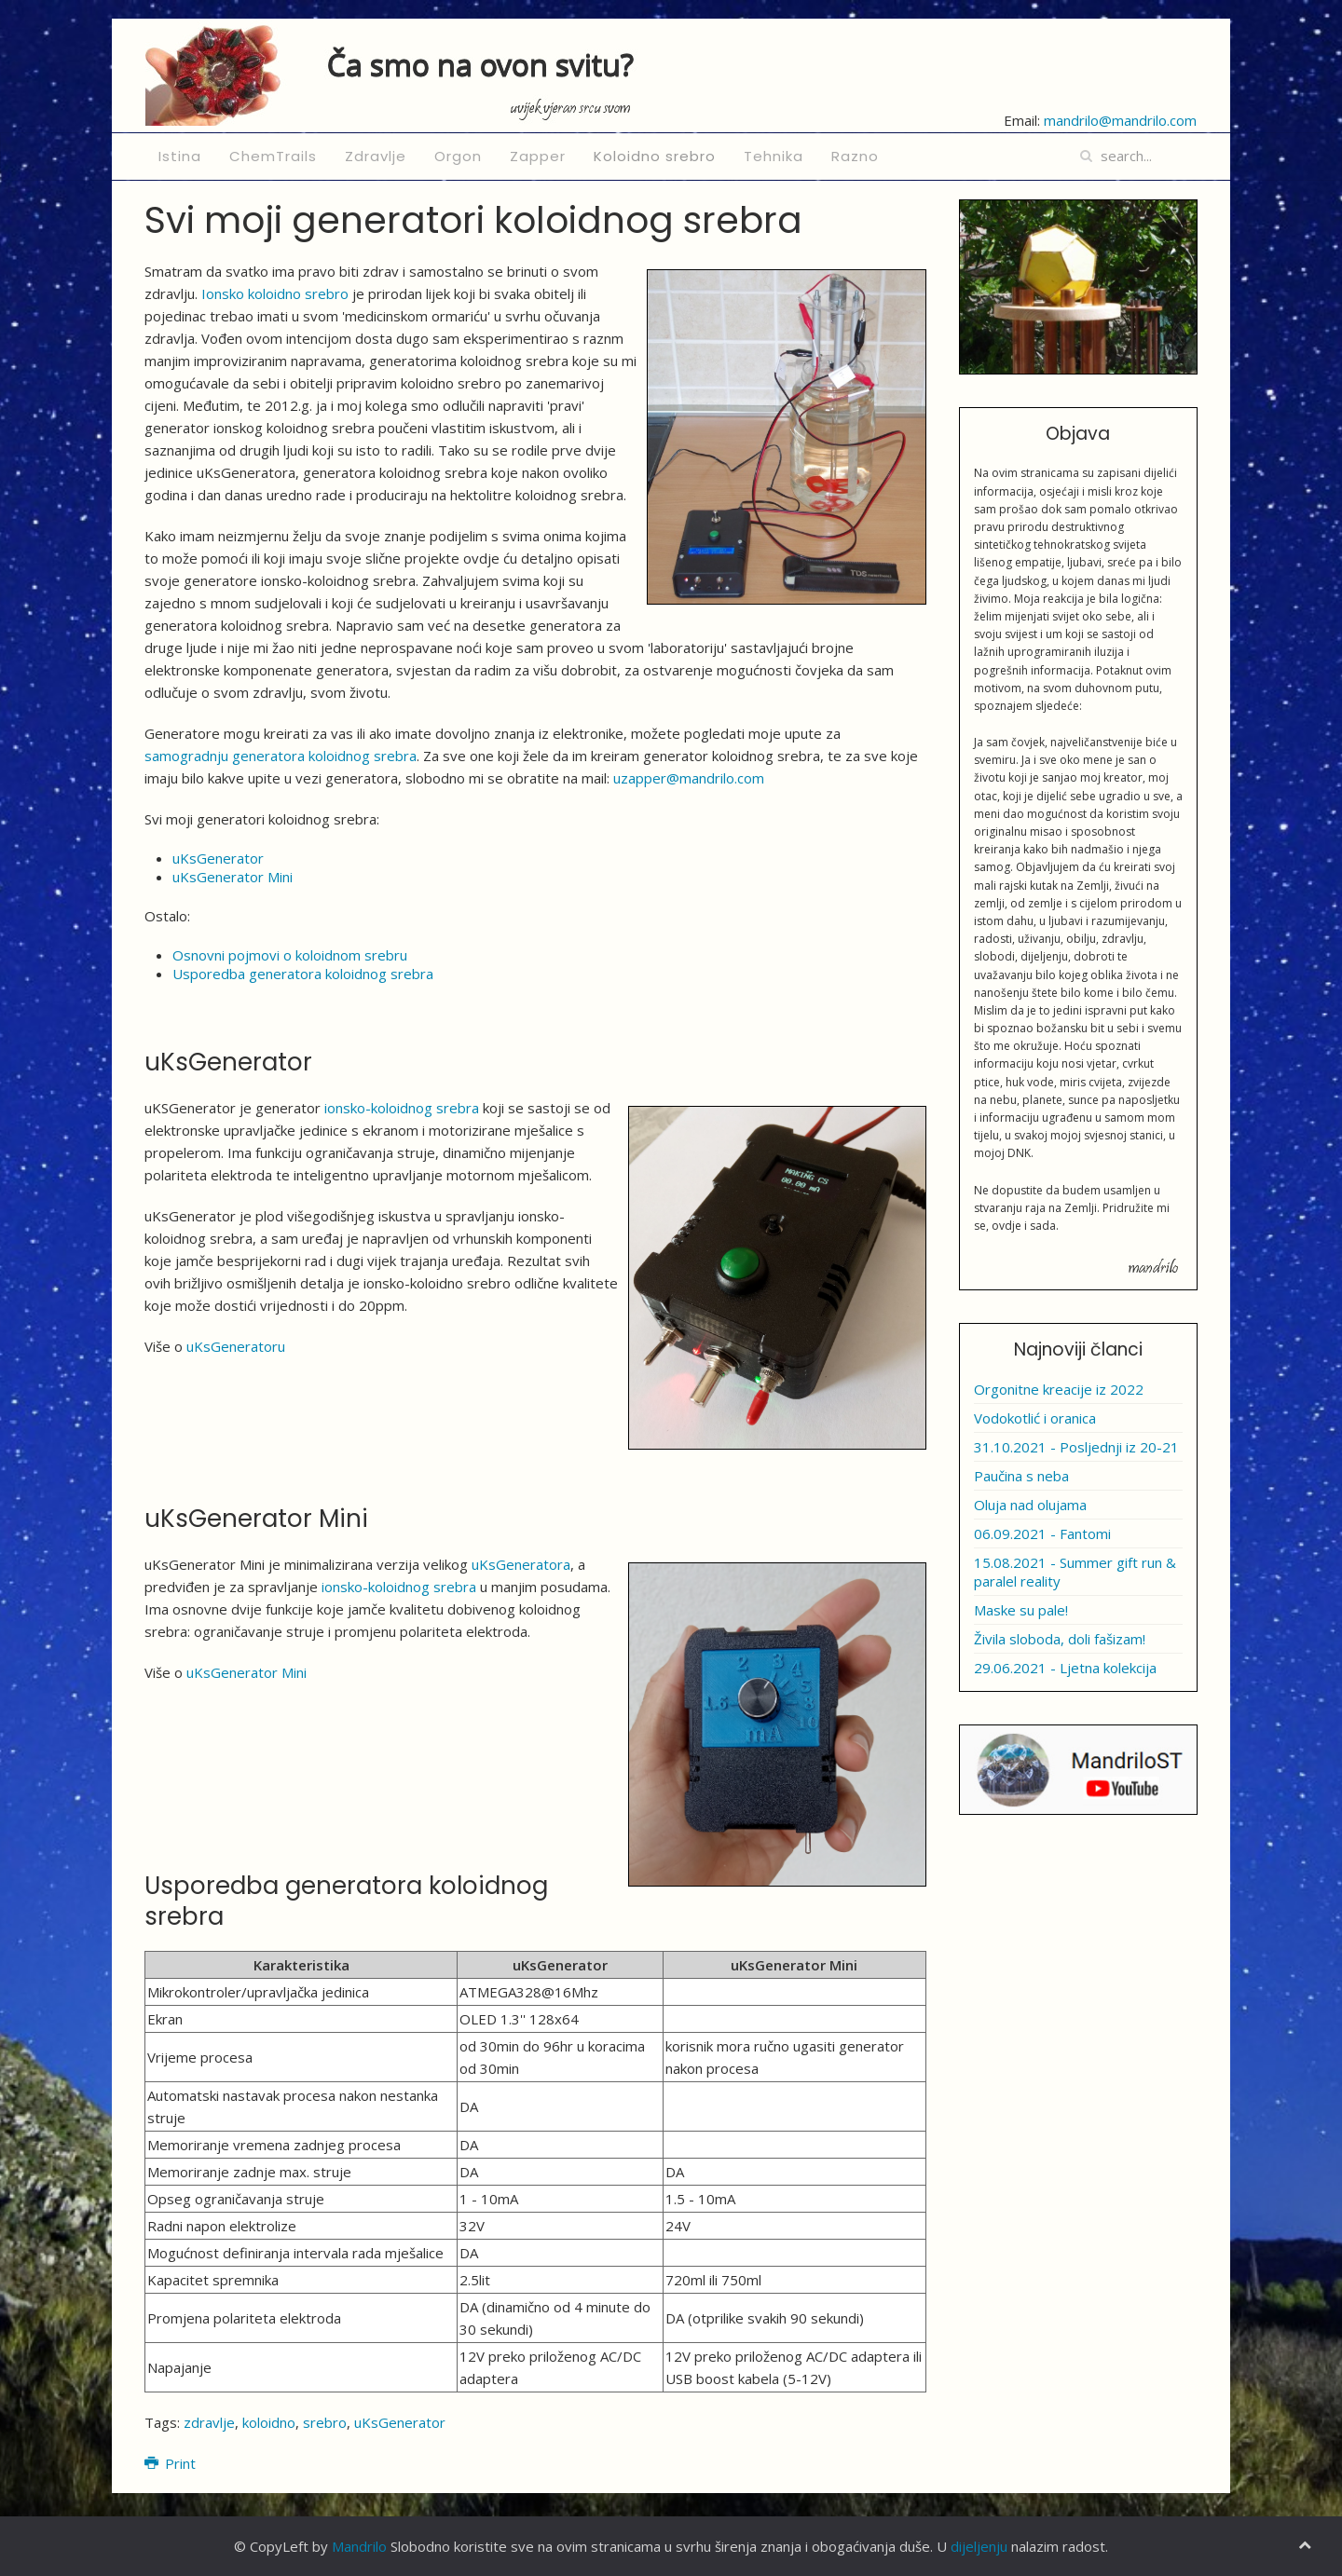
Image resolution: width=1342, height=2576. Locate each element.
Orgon (458, 156)
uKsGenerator (218, 858)
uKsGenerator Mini (232, 876)
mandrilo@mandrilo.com (1120, 120)
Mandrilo (359, 2546)
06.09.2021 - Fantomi (1042, 1533)
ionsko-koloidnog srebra (401, 1107)
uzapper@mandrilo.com (688, 778)
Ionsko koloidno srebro (275, 293)
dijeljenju (979, 2546)
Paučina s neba (1021, 1475)
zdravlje (209, 2422)
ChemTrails (273, 156)
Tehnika (773, 156)
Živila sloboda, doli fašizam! (1059, 1638)
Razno (855, 156)
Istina (179, 156)
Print (170, 2463)
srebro (325, 2422)
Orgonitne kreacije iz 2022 (1058, 1389)
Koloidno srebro (655, 156)
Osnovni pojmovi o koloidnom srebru (289, 955)
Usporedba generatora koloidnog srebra (302, 973)
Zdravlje (375, 156)
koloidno (268, 2422)
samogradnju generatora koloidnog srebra (280, 755)
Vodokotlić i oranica (1035, 1418)
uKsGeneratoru (235, 1346)
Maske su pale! (1021, 1610)
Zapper (538, 156)
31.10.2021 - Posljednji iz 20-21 (1076, 1447)
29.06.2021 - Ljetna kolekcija (1065, 1667)
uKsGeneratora (521, 1564)
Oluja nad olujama (1030, 1504)
